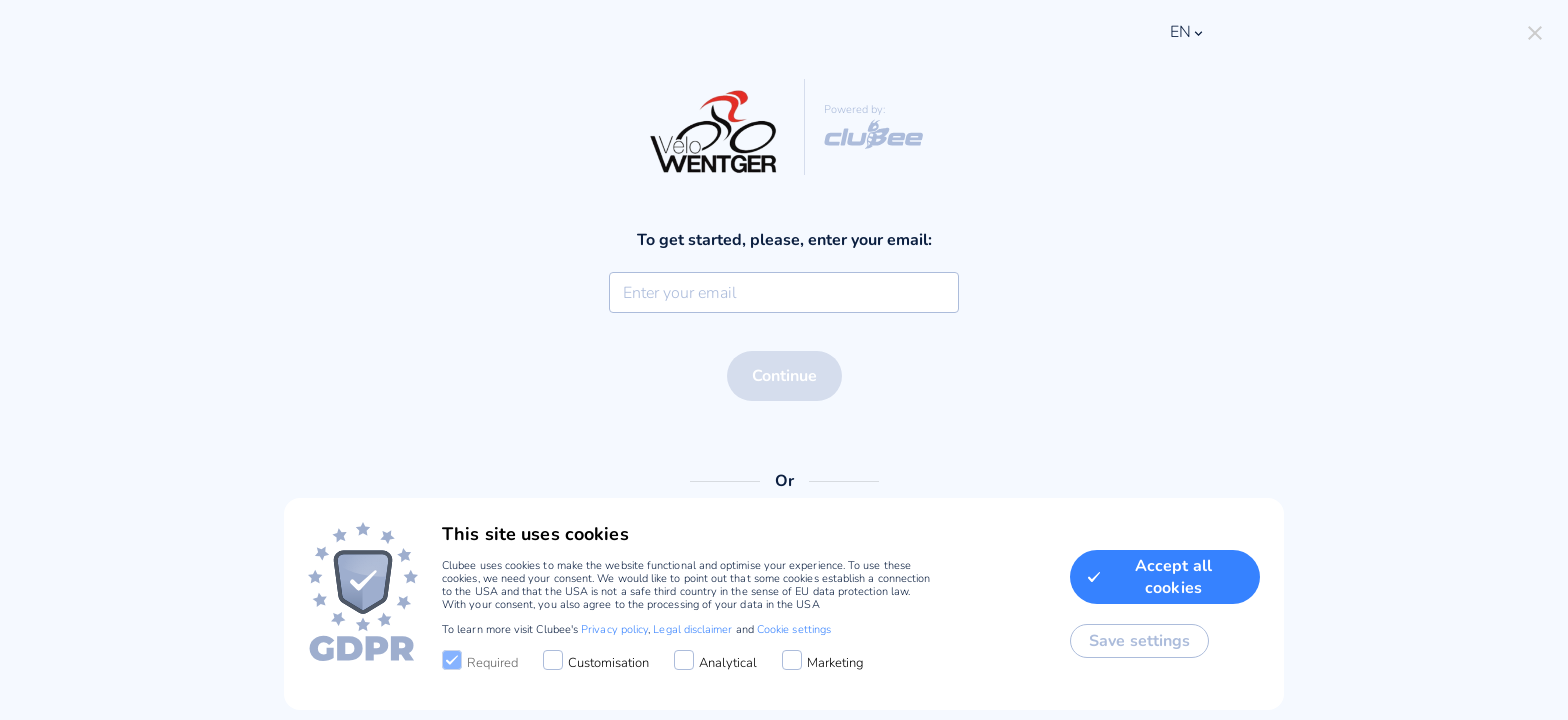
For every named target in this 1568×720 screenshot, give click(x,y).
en (1188, 32)
